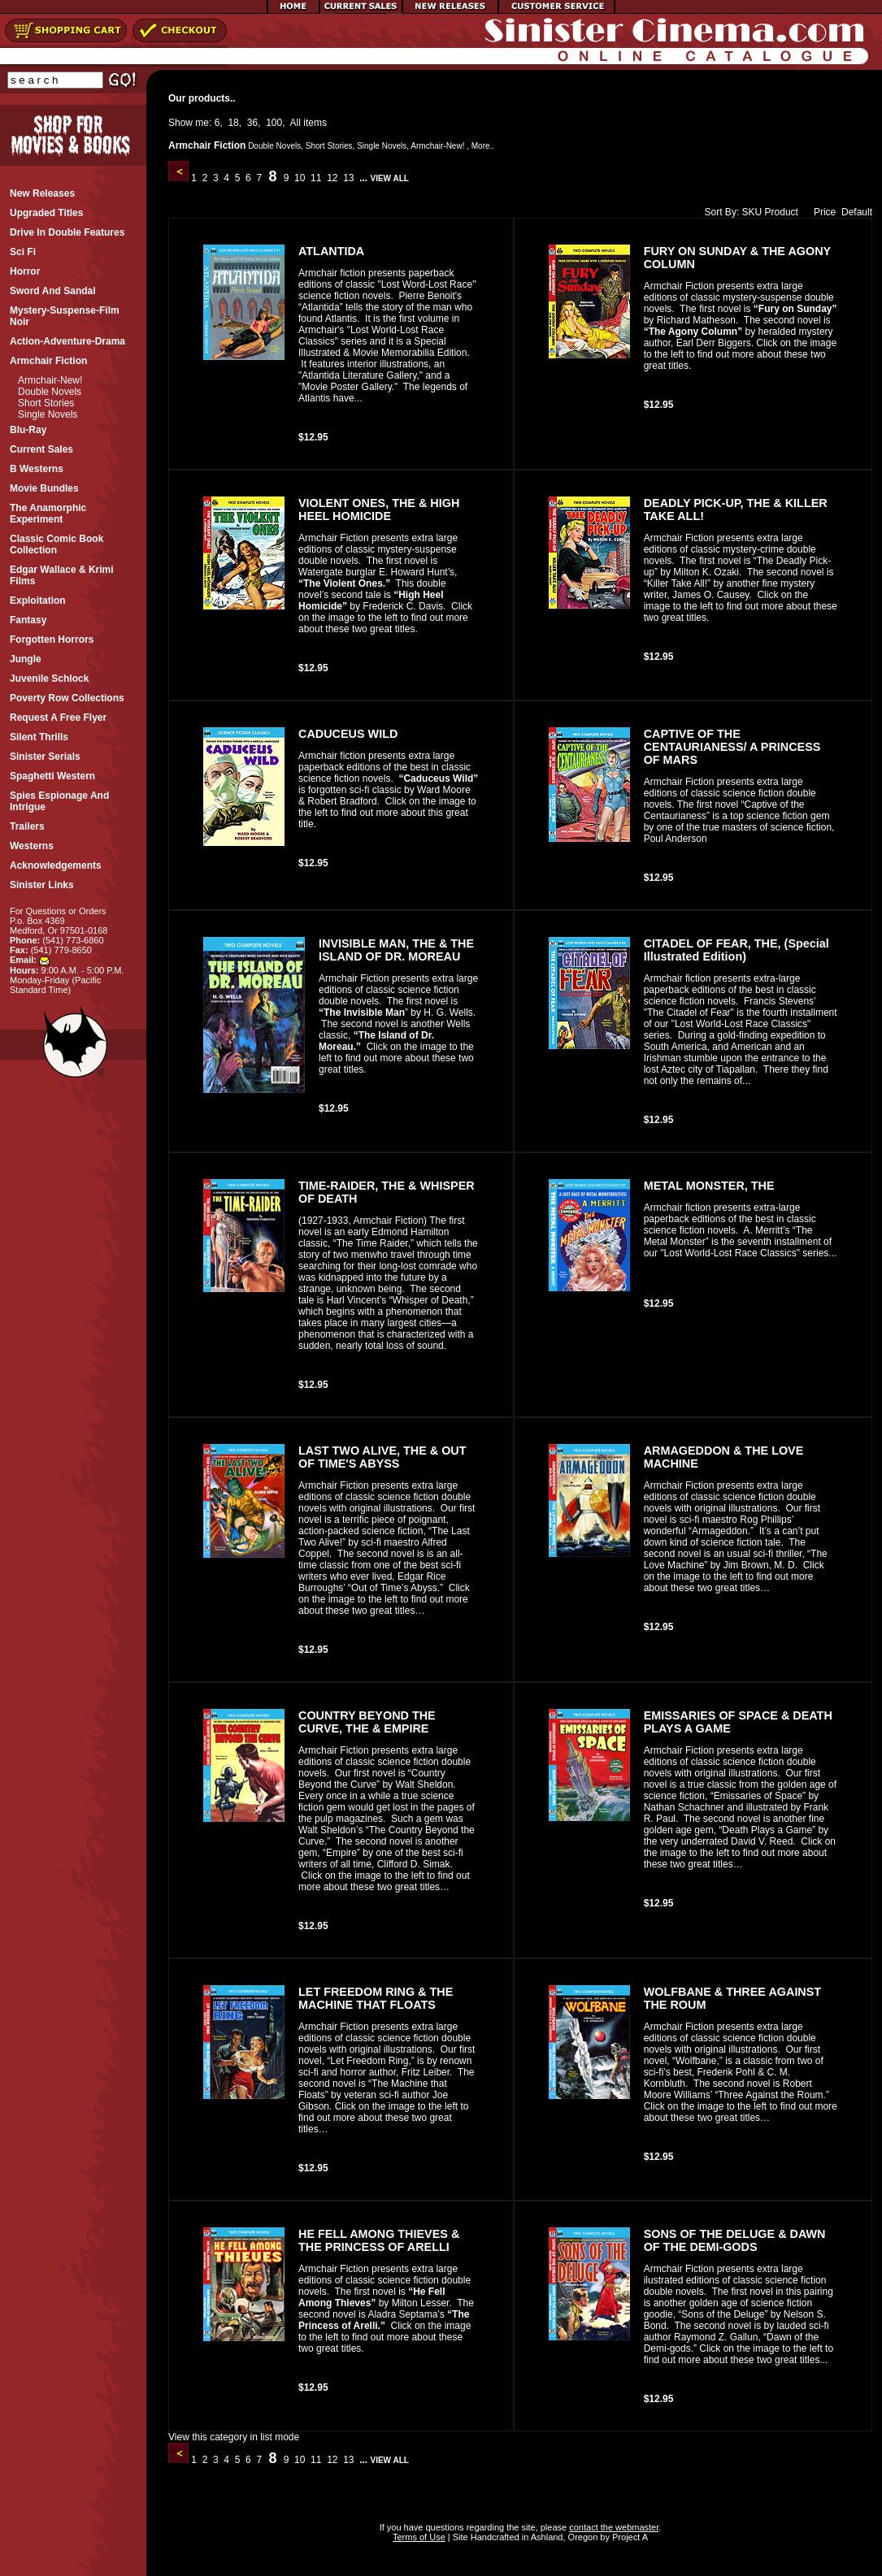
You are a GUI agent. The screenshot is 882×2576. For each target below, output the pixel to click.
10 (300, 178)
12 (332, 178)
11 (316, 178)
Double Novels (49, 391)
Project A (629, 2537)
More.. (482, 145)
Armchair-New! (50, 380)
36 (252, 122)
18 (233, 122)
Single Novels (47, 414)
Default (856, 212)
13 (349, 178)
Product (781, 212)
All (295, 122)
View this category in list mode (233, 2437)
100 (274, 122)
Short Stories (46, 403)
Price (821, 212)
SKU (752, 212)
